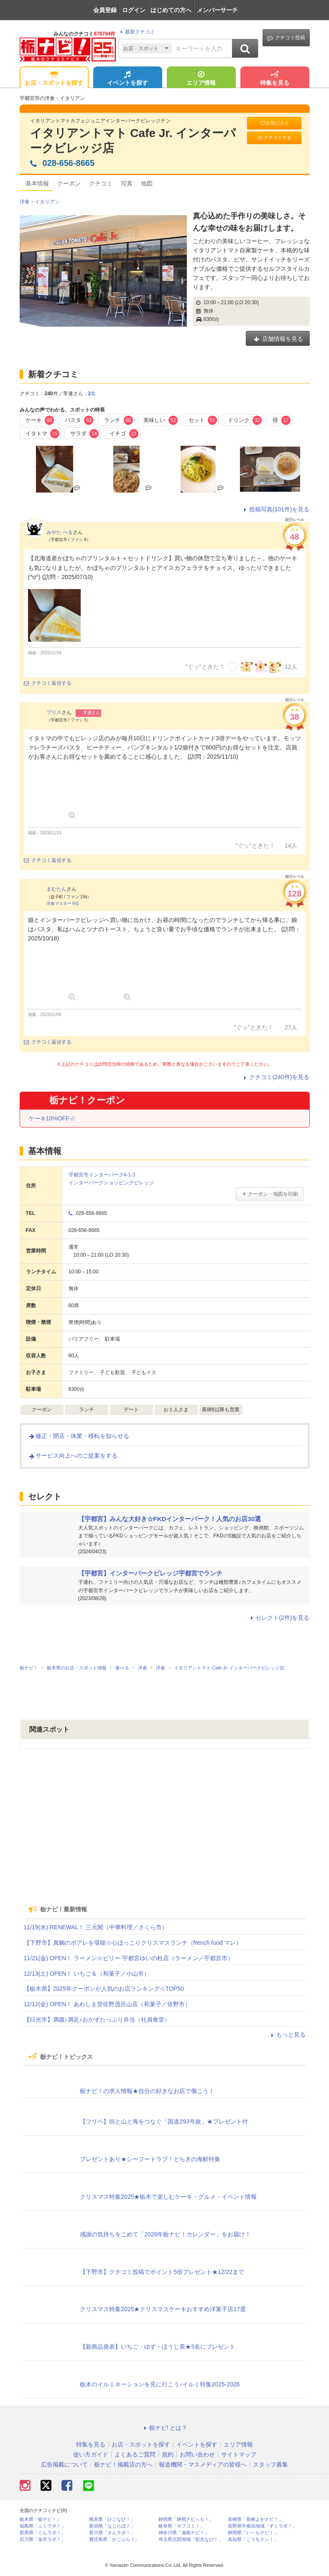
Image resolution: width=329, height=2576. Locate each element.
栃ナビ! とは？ (165, 2427)
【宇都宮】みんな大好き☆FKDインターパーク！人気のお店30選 (169, 1518)
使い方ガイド (90, 2454)
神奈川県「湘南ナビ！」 (183, 2532)
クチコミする (274, 137)
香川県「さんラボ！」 (112, 2532)
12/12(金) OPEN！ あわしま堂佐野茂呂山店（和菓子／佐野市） (107, 2004)
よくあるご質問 (135, 2454)
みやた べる (59, 532)
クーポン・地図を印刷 (269, 1194)
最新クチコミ (136, 32)
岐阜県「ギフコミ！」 (181, 2526)
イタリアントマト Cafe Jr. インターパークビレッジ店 (133, 141)
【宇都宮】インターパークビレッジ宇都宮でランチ (150, 1573)
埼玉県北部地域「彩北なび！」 (190, 2539)
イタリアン (47, 202)
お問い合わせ (197, 2454)
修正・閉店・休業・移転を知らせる (78, 1436)
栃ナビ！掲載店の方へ (123, 2464)
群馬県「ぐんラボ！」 (43, 2532)
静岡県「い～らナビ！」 (253, 2532)
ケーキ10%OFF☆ (51, 1118)
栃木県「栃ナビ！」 (40, 2519)
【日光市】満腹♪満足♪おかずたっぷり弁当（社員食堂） (97, 2019)
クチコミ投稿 (286, 38)
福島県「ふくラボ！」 (43, 2526)
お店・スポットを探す (54, 78)
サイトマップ (238, 2454)
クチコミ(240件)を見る (276, 1077)
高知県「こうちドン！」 (253, 2539)
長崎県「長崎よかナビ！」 (255, 2519)
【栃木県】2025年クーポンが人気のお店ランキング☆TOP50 (104, 1988)
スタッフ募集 (270, 2464)
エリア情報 (201, 78)
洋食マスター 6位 (62, 903)
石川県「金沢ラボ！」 (43, 2539)
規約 (167, 2454)
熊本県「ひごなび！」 (112, 2519)
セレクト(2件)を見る (278, 1617)
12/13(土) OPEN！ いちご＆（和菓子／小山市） (87, 1973)
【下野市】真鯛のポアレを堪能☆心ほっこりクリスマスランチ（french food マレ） (133, 1942)
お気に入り (274, 123)
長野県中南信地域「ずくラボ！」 (262, 2526)
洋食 (25, 202)
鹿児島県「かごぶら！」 (114, 2539)
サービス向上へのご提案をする (72, 1455)
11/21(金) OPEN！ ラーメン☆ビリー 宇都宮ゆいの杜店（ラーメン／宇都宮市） (129, 1958)
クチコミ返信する (47, 683)
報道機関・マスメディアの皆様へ (203, 2464)
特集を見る (274, 78)
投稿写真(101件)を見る (276, 509)
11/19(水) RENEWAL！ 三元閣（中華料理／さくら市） (96, 1927)
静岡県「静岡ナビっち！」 (186, 2519)
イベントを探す (127, 78)
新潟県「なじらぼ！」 (112, 2526)
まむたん (56, 889)
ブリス (53, 712)
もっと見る (287, 2034)
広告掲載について (64, 2464)
